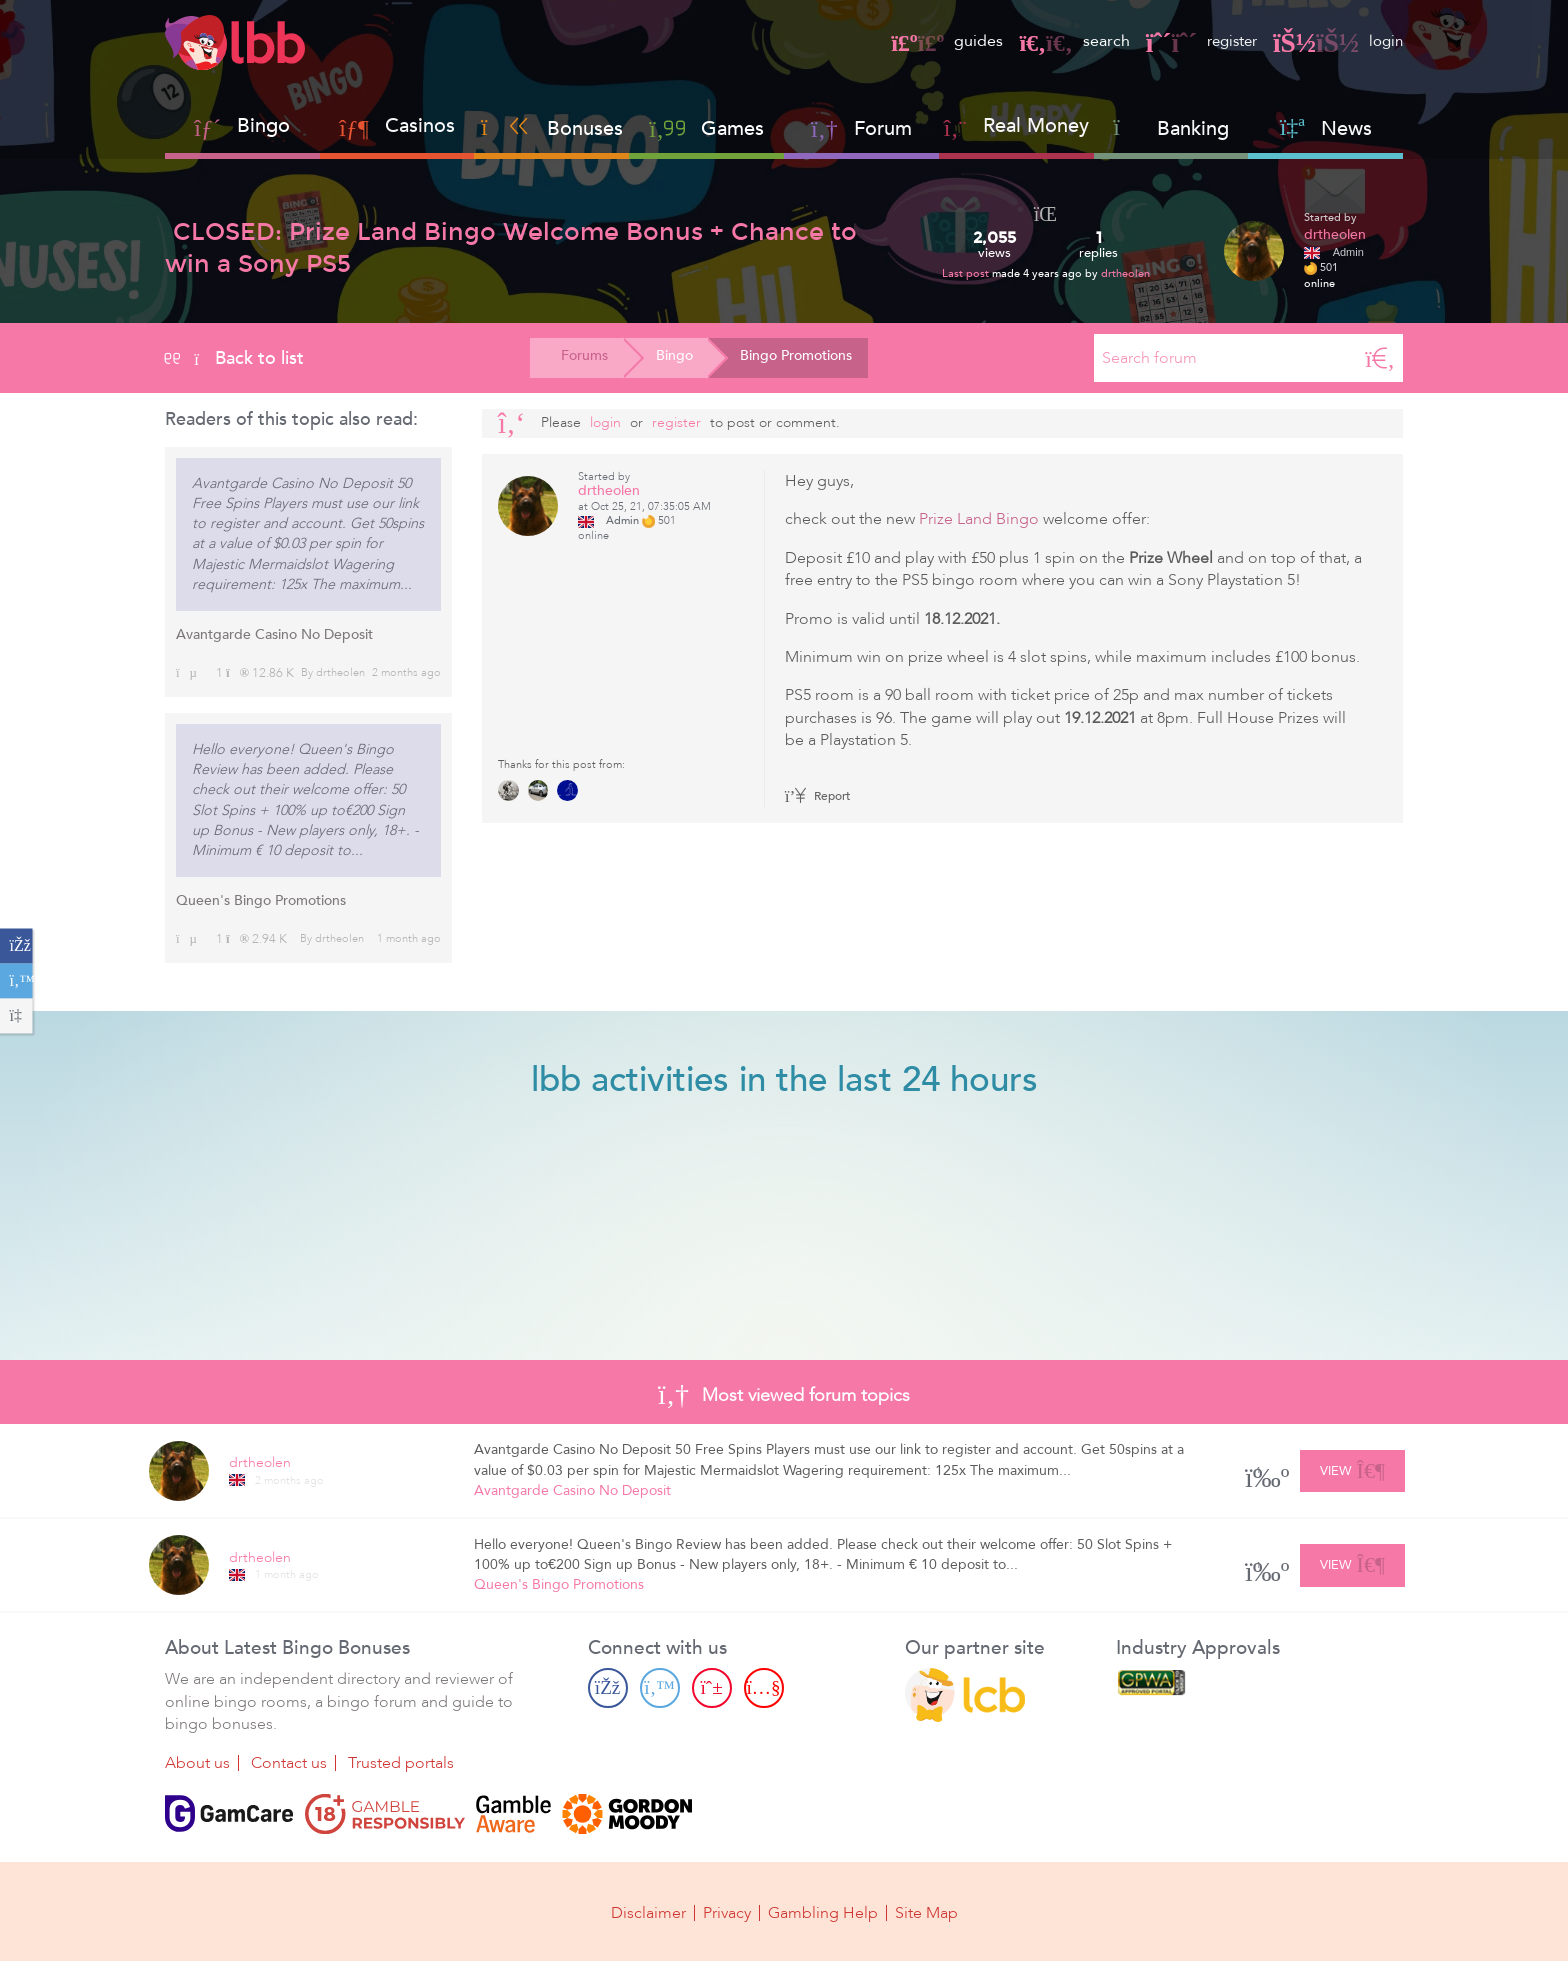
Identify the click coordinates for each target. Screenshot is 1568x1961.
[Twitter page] (660, 1688)
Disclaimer (648, 1913)
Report (818, 796)
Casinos (420, 125)
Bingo (263, 125)
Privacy (727, 1913)
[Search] (1380, 358)
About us (197, 1763)
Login (605, 422)
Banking (1171, 128)
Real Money (1036, 125)
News (1326, 128)
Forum (861, 128)
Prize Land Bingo (979, 519)
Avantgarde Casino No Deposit (274, 634)
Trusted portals (401, 1763)
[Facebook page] (608, 1688)
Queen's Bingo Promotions (261, 900)
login (1336, 41)
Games (706, 128)
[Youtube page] (764, 1688)
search (1064, 41)
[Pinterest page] (712, 1688)
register (1195, 41)
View (1352, 1468)
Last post (967, 273)
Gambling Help (823, 1913)
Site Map (926, 1913)
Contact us (289, 1763)
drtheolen (1125, 273)
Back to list (234, 358)
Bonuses (552, 128)
